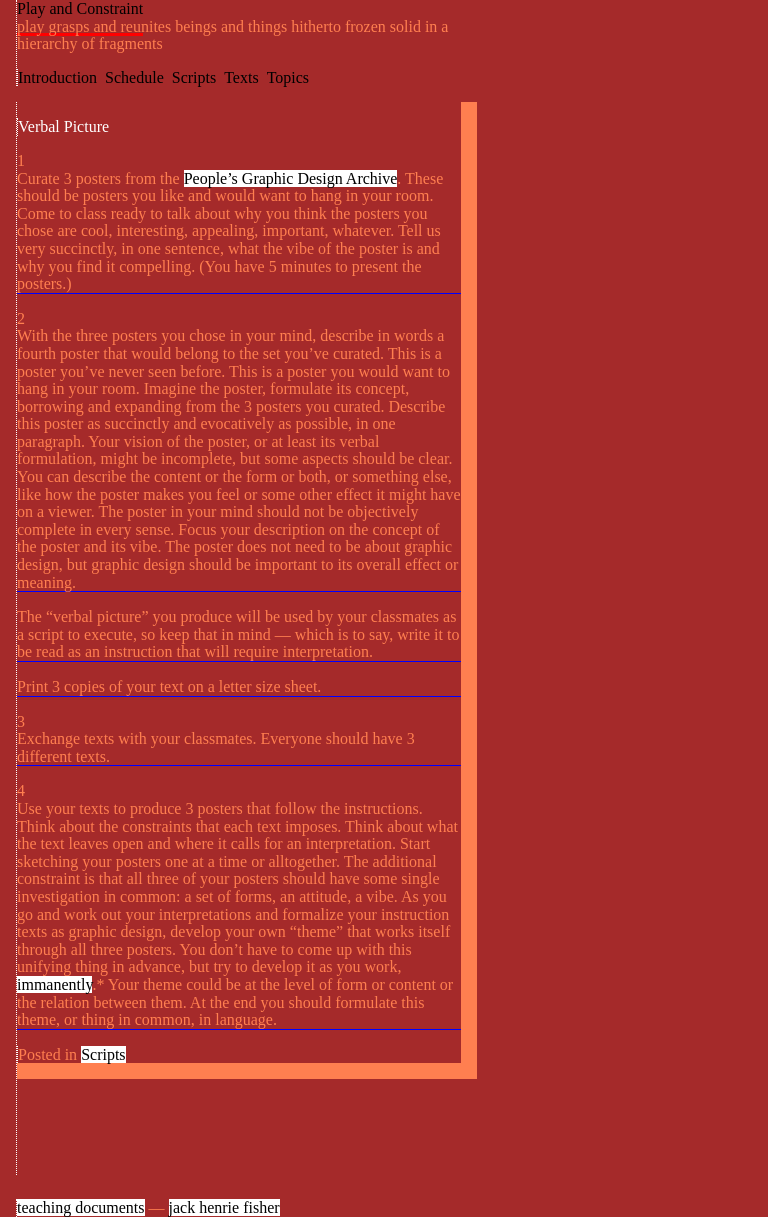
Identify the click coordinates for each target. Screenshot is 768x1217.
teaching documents (81, 1207)
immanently (54, 984)
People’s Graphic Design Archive (291, 178)
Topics (288, 77)
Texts (241, 77)
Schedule (134, 77)
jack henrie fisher (224, 1207)
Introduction (57, 77)
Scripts (194, 77)
